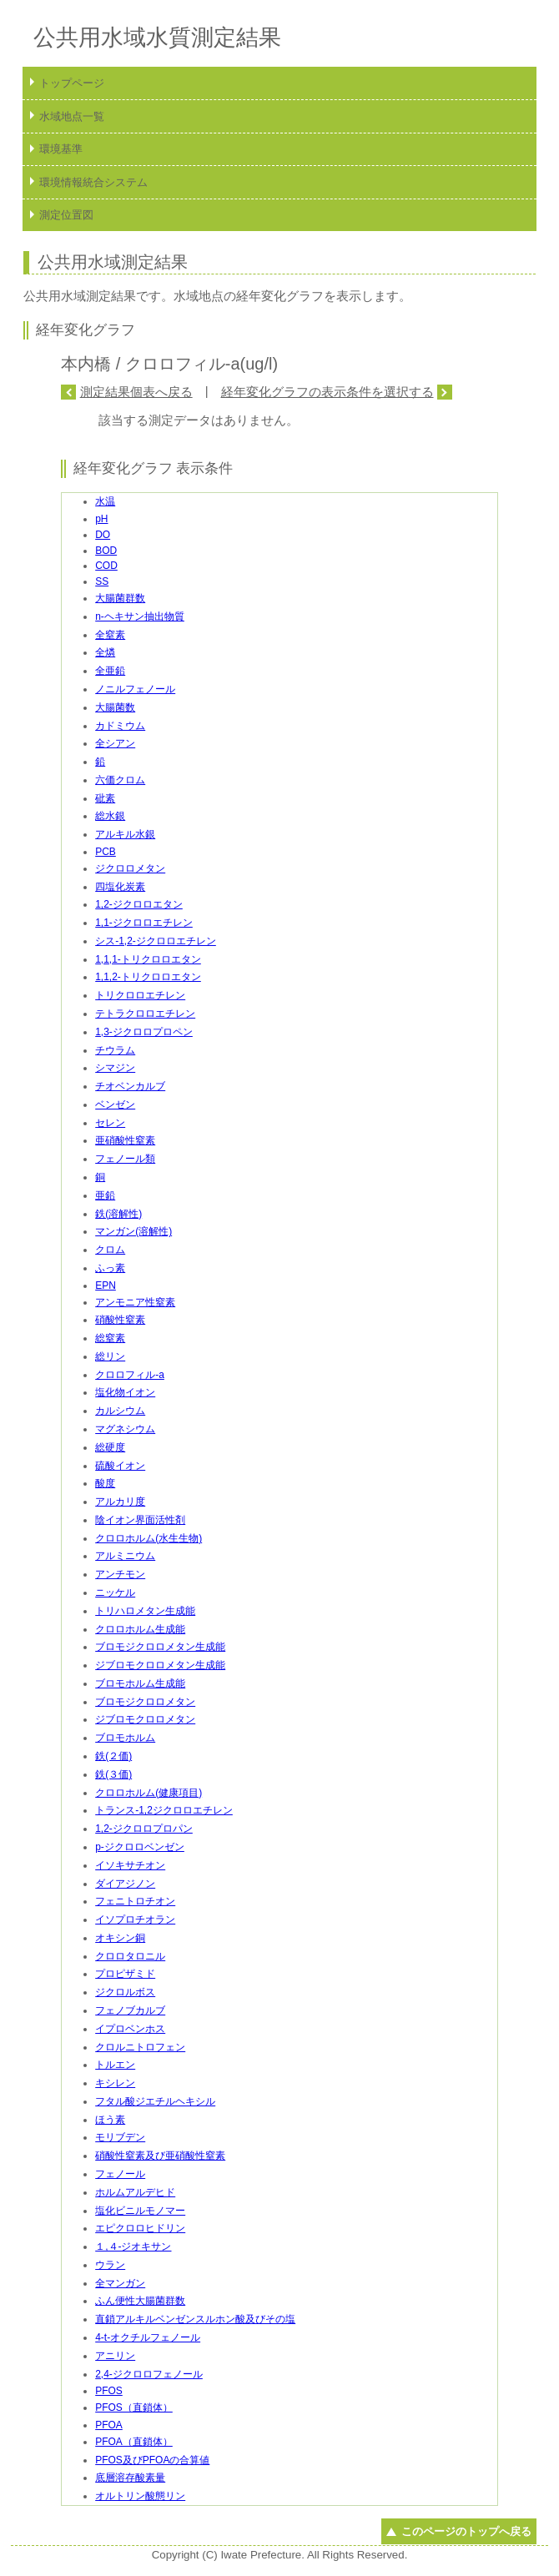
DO (102, 535)
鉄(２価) (113, 1756)
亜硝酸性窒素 (125, 1140)
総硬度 (110, 1447)
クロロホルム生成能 (140, 1629)
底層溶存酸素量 (130, 2477)
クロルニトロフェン (140, 2047)
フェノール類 (125, 1159)
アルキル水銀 (125, 834)
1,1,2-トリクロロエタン (148, 977)
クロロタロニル (130, 1956)
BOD (106, 550)
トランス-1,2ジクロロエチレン (164, 1810)
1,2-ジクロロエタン (139, 904)
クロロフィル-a (129, 1375)
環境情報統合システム (93, 182)
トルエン (115, 2064)
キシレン (115, 2083)
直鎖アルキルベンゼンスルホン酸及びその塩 (195, 2319)
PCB (105, 852)
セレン (110, 1123)
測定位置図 (66, 215)
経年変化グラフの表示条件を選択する (327, 392)
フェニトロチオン (135, 1901)
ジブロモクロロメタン (145, 1719)
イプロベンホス (130, 2029)
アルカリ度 (120, 1501)
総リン (110, 1356)
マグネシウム (125, 1429)
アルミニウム (125, 1556)
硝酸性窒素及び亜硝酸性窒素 (160, 2155)
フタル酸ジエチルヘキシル (155, 2101)
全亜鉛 (110, 671)
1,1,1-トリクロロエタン (148, 959)
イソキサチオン (130, 1865)
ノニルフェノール (135, 689)
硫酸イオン (120, 1466)
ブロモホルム (125, 1737)
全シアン (115, 743)
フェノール (120, 2174)
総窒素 (110, 1338)
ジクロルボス (125, 1992)
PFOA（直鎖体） (134, 2442)
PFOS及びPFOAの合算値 (152, 2460)
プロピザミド (125, 1974)
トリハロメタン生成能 (145, 1611)
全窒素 (110, 635)
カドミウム (120, 726)
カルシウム (120, 1410)
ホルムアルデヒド (135, 2192)
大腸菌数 (115, 707)
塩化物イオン (125, 1392)
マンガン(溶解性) (133, 1231)
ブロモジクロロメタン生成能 (160, 1647)
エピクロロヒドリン (140, 2228)
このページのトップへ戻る (466, 2531)
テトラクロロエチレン (145, 1013)
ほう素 (110, 2120)
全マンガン (120, 2283)
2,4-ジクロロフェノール (149, 2374)
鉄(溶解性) (118, 1214)
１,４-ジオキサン (133, 2246)
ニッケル (115, 1592)
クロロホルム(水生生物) (148, 1538)
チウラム (115, 1050)
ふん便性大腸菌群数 (140, 2301)
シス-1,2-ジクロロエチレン (155, 941)
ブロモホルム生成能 (140, 1683)
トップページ (71, 83)
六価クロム (120, 780)
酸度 (105, 1483)
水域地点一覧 (71, 116)
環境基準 (61, 149)
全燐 (105, 652)
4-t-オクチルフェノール (147, 2337)
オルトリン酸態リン (140, 2496)
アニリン (115, 2356)
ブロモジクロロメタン (145, 1702)
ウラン (110, 2265)
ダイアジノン (125, 1883)
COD (106, 565)
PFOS (109, 2391)
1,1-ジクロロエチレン (144, 922)
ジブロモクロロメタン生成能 (160, 1665)
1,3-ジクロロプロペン (144, 1032)
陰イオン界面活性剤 (140, 1520)
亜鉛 (105, 1195)
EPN (105, 1285)
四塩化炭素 (120, 887)
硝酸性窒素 (120, 1320)
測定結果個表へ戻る (136, 392)
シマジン (115, 1068)
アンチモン (120, 1574)
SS (101, 581)
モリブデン (120, 2137)
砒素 (105, 798)
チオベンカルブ (130, 1086)
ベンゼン (115, 1104)
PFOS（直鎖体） (134, 2407)
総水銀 (110, 816)
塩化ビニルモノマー (140, 2210)
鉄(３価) (113, 1774)
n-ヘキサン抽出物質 (139, 616)
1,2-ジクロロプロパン (144, 1828)
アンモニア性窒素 (135, 1302)
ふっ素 (110, 1268)
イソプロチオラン (135, 1919)
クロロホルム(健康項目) (148, 1793)
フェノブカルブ (130, 2010)
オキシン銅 (120, 1938)
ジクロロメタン (130, 868)
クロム (110, 1249)
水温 (105, 501)
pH (101, 519)
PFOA (109, 2425)
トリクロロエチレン (140, 995)
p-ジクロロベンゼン (139, 1847)
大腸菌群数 (120, 598)
